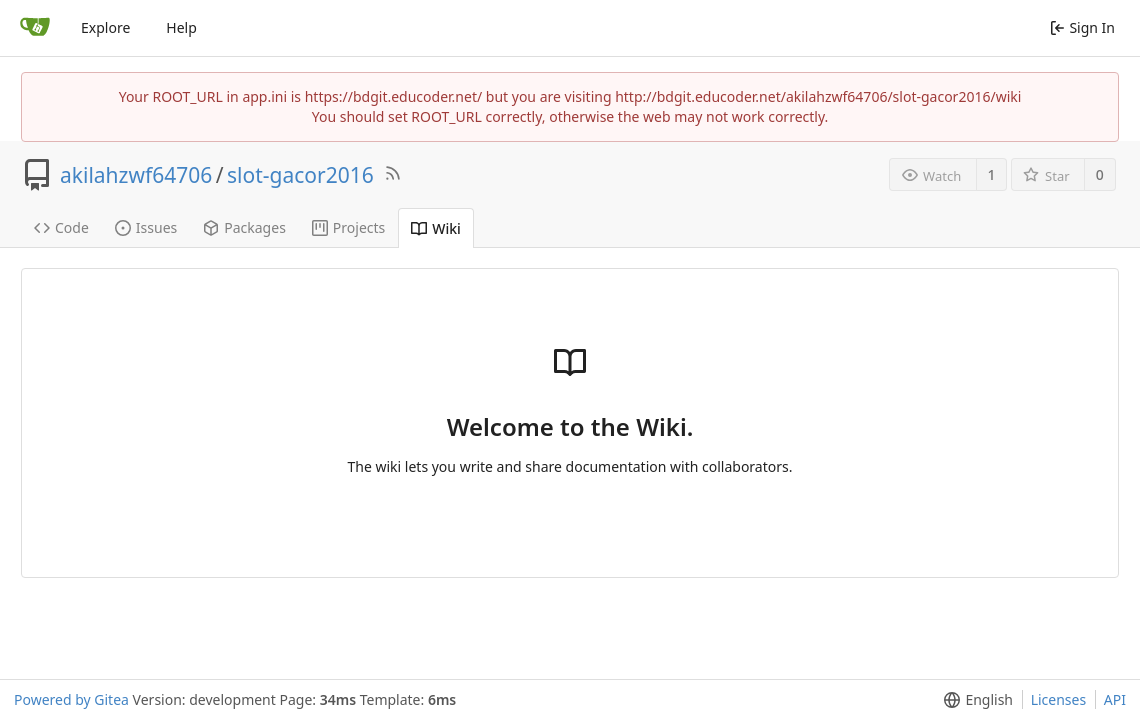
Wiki (436, 228)
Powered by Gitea (71, 699)
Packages (244, 227)
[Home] (35, 28)
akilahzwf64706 (136, 175)
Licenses (1059, 699)
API (1115, 699)
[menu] (974, 700)
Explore (105, 27)
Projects (348, 227)
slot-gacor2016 (300, 175)
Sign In (1082, 27)
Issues (146, 227)
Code (61, 227)
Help (181, 27)
